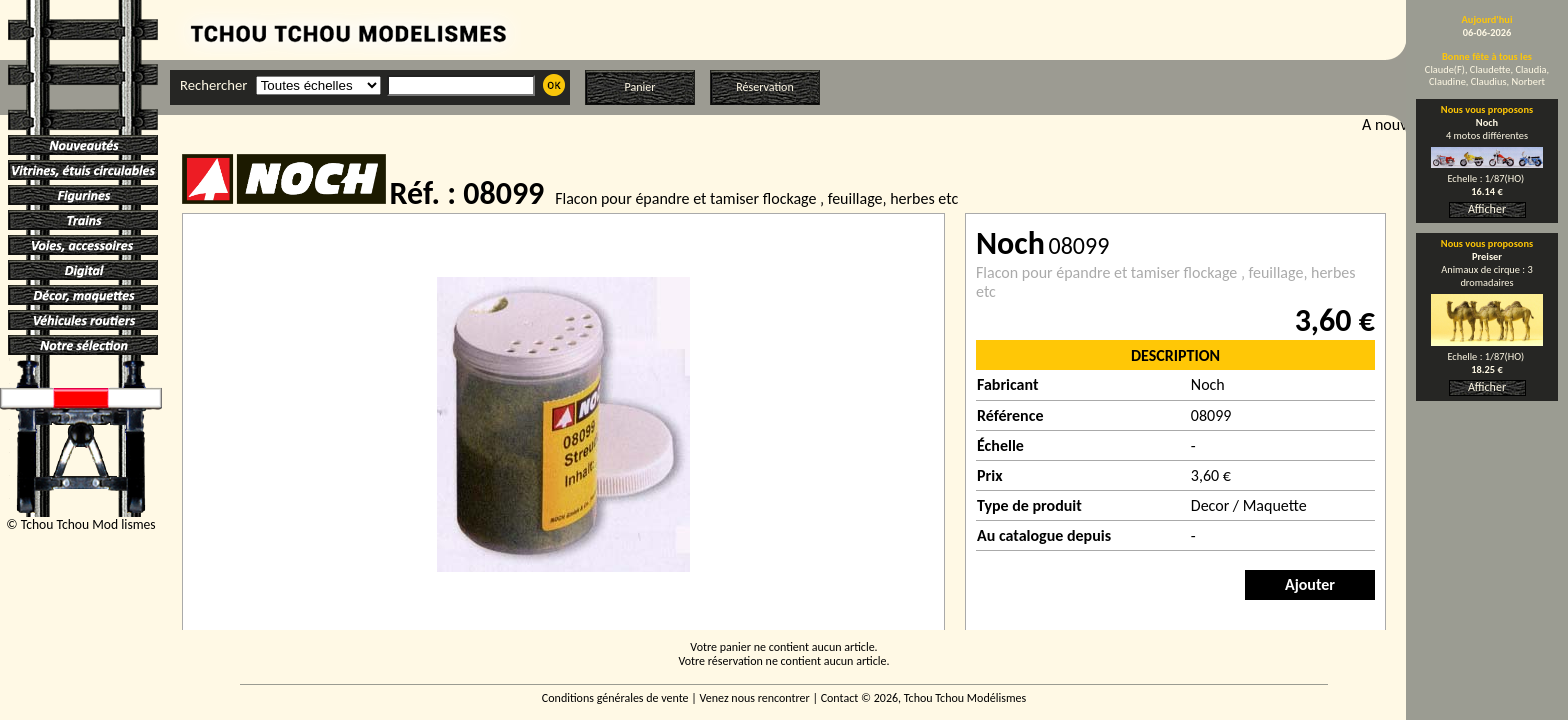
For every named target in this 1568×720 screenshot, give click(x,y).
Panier (640, 87)
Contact (840, 698)
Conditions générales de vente (615, 698)
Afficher (1487, 209)
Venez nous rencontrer (755, 698)
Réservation (764, 87)
